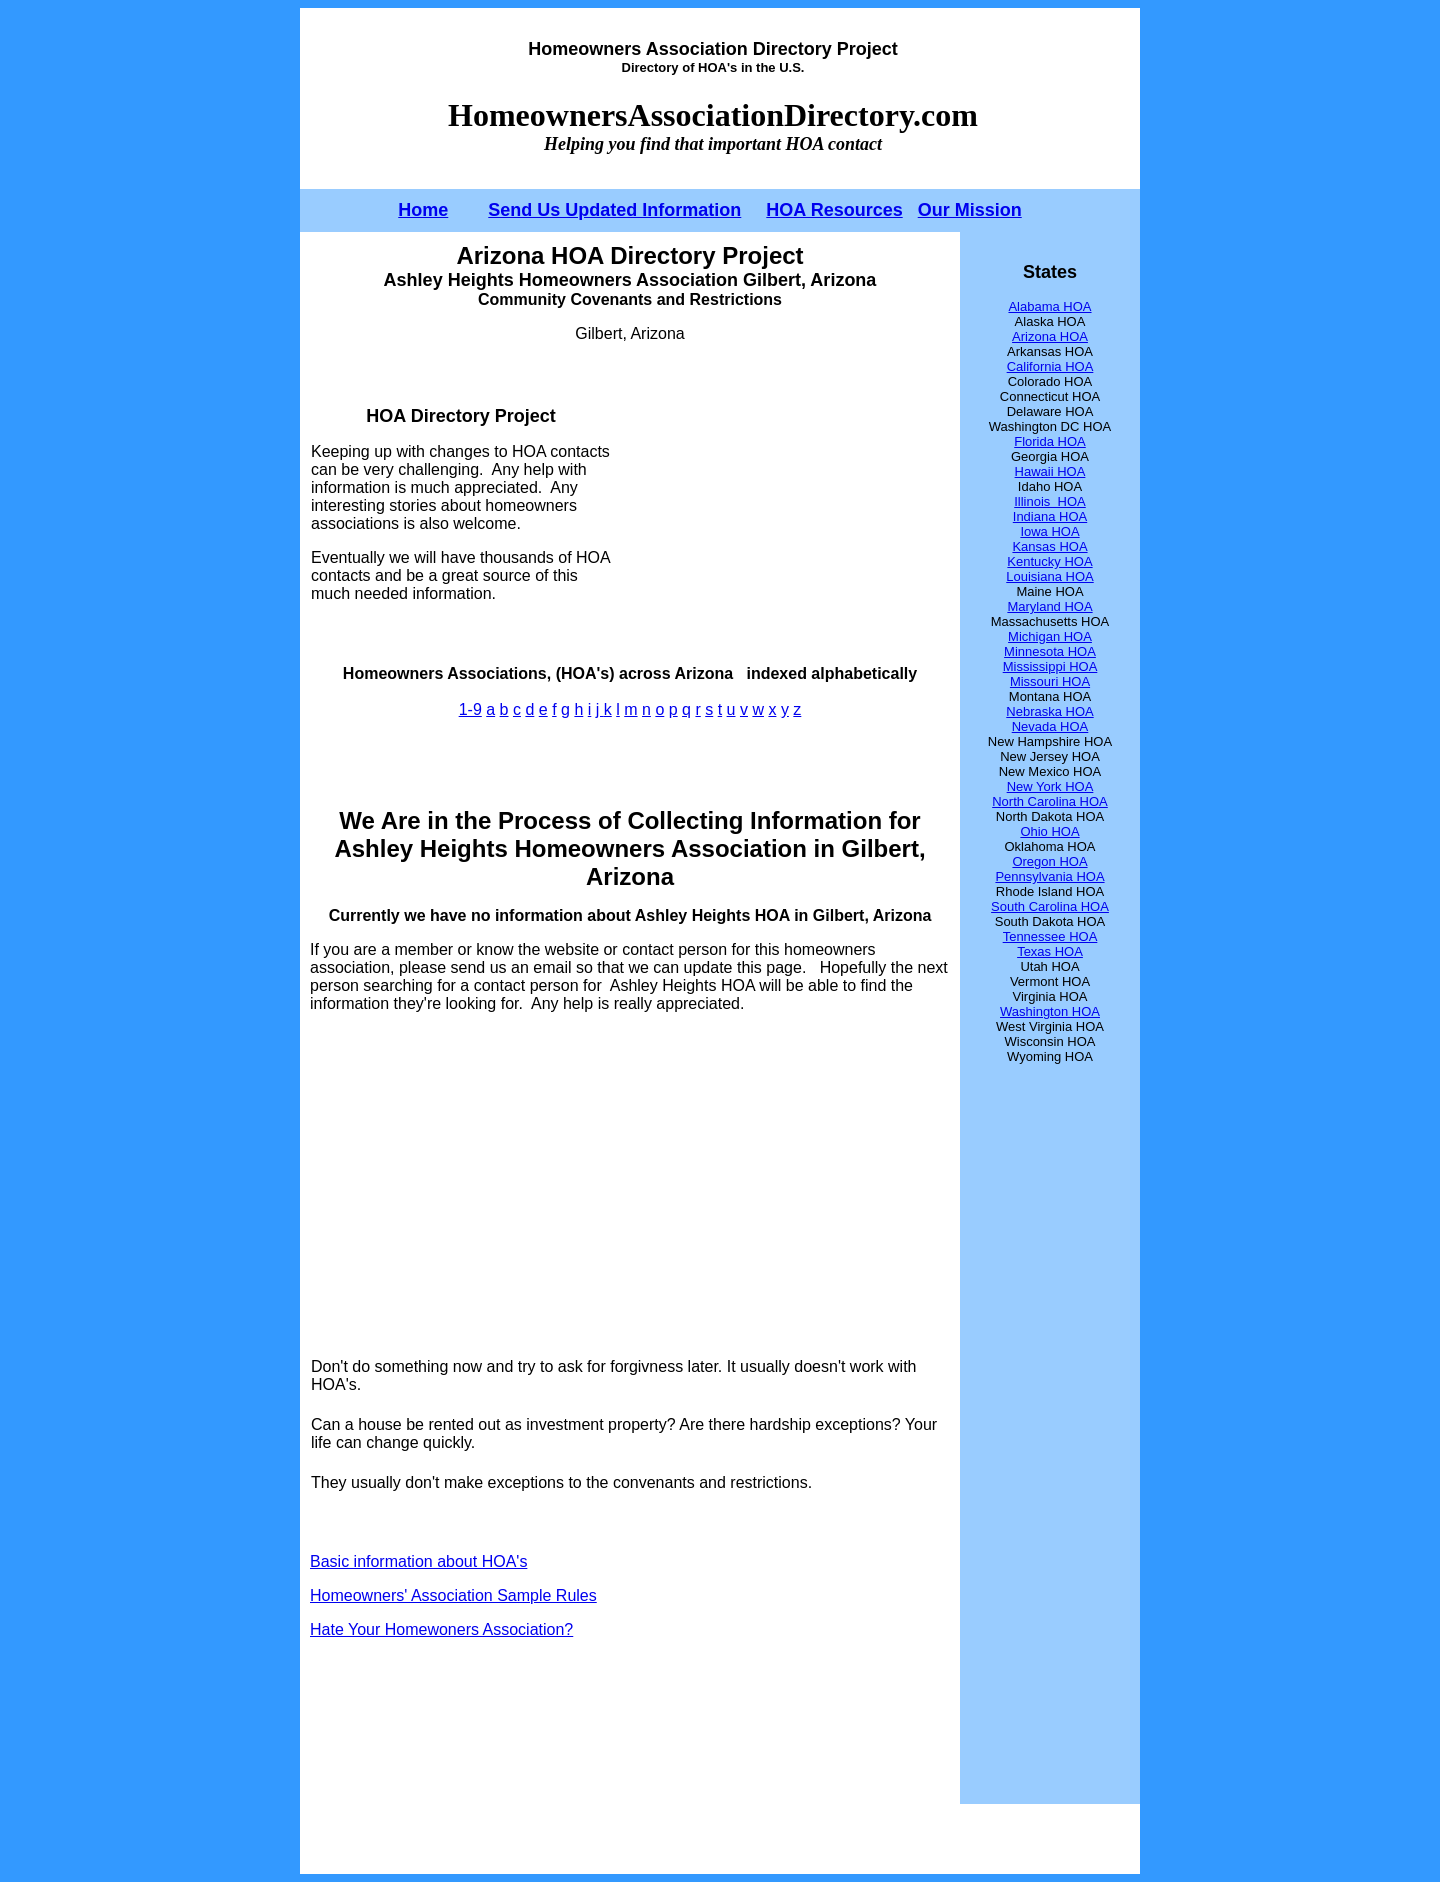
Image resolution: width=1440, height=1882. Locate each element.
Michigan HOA (1050, 636)
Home (423, 210)
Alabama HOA (1049, 306)
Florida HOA (1050, 441)
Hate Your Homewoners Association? (441, 1629)
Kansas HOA (1049, 546)
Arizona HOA (1050, 336)
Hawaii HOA (1050, 471)
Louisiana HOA (1049, 576)
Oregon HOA (1049, 861)
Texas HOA (1050, 951)
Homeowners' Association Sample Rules (453, 1595)
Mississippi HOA (1050, 666)
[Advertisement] (781, 504)
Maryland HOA (1049, 606)
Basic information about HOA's (418, 1561)
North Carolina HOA (1050, 801)
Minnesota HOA (1050, 651)
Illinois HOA (1050, 501)
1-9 (470, 709)
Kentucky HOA (1049, 561)
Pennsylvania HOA (1049, 876)
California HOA (1050, 366)
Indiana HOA (1050, 516)
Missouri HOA (1050, 681)
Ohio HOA (1049, 831)
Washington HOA (1050, 1011)
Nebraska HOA (1049, 711)
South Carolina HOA (1050, 906)
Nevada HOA (1050, 726)
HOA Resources (834, 210)
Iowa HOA (1049, 531)
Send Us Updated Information (614, 210)
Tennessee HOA (1050, 936)
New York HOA (1050, 786)
